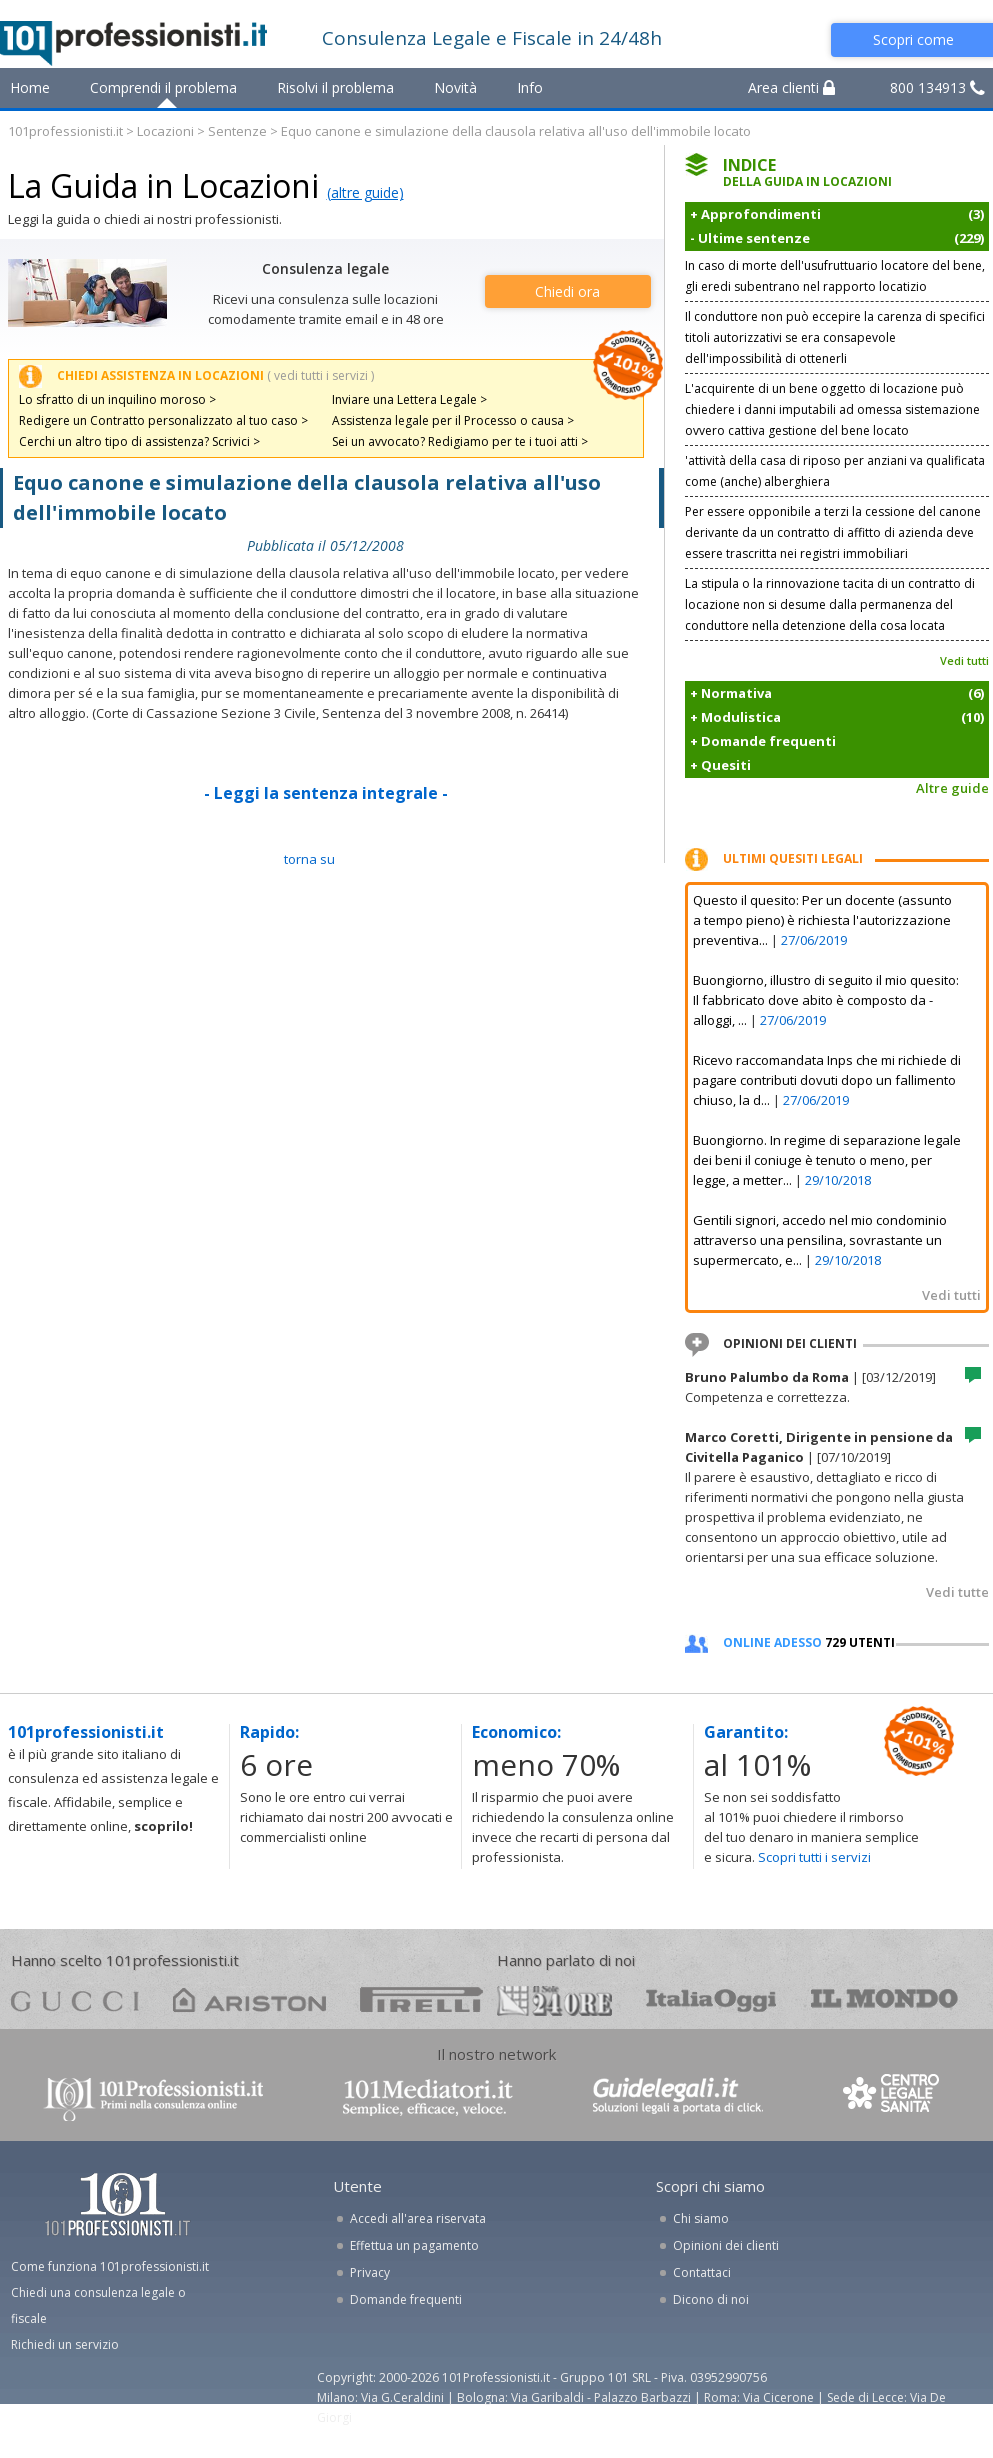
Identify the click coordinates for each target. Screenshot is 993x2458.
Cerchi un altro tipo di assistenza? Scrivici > (139, 441)
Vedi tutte (957, 1592)
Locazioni (165, 131)
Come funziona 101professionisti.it (110, 2266)
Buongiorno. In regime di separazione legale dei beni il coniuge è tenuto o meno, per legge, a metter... (827, 1160)
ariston (249, 1999)
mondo (884, 1999)
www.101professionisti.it (153, 2097)
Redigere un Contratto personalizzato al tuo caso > (163, 420)
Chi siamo (701, 2218)
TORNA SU (309, 859)
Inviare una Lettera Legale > (409, 399)
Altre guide (952, 788)
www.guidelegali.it (678, 2097)
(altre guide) (365, 192)
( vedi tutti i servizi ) (320, 375)
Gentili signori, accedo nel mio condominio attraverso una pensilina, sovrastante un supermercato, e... (820, 1240)
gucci (75, 1999)
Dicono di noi (711, 2299)
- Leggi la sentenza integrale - (326, 793)
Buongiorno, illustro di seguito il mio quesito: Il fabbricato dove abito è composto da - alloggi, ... (826, 1000)
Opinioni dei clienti (726, 2245)
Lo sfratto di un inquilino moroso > (117, 399)
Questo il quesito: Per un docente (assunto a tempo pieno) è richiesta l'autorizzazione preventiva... (822, 920)
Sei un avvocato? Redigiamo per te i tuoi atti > (460, 441)
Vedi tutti (964, 660)
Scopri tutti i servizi (814, 1857)
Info (530, 87)
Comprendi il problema (163, 87)
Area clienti (791, 87)
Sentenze (237, 131)
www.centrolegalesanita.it (893, 2097)
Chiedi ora (567, 291)
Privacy (370, 2272)
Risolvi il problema (335, 87)
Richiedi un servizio (65, 2344)
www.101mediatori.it (428, 2097)
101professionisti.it (65, 131)
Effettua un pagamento (414, 2245)
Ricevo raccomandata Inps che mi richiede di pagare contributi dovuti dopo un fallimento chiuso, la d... (827, 1080)
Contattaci (702, 2272)
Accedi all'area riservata (418, 2218)
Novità (455, 87)
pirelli (421, 1999)
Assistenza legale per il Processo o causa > (453, 420)
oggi (711, 1999)
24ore (554, 2001)
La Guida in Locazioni (163, 185)
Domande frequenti (406, 2299)
